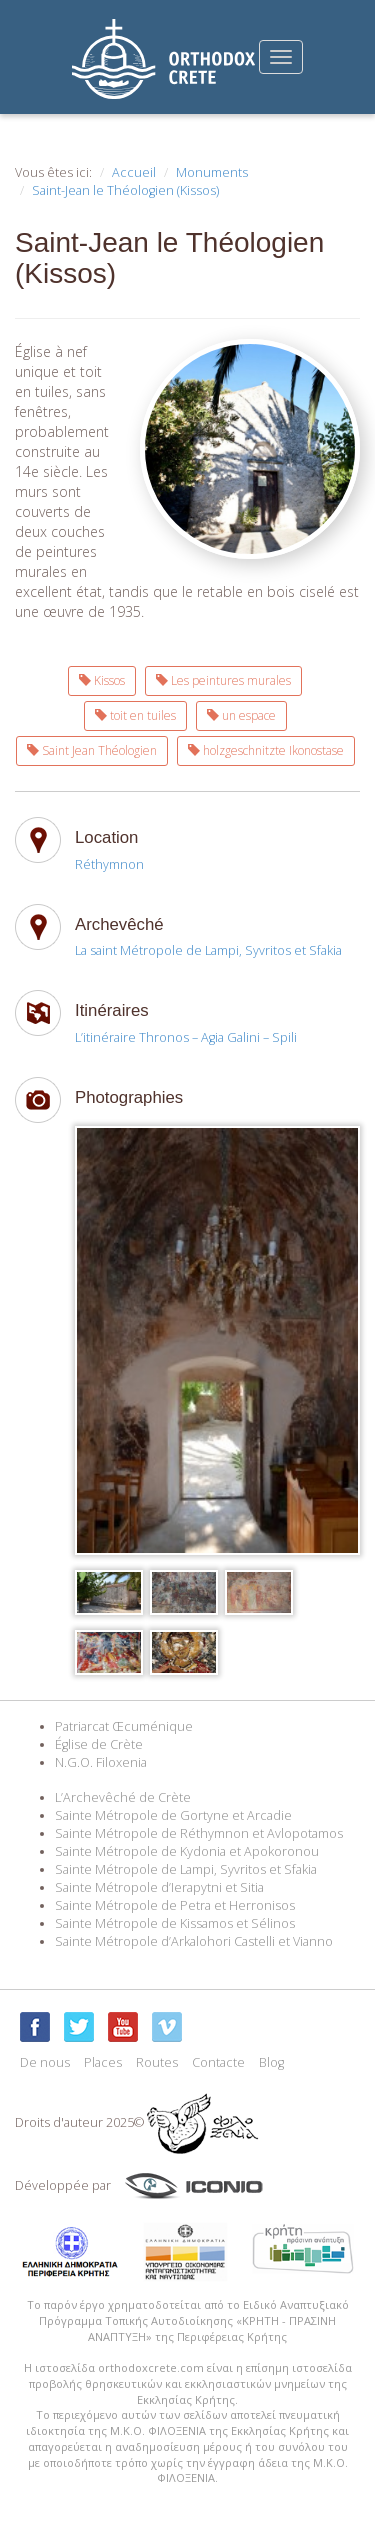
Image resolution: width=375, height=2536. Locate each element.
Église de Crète (99, 1744)
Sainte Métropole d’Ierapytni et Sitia (159, 1887)
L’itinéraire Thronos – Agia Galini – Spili (186, 1037)
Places (103, 2062)
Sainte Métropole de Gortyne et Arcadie (173, 1815)
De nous (45, 2062)
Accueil (134, 172)
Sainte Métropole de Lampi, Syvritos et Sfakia (186, 1869)
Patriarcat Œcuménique (124, 1726)
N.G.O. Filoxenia (101, 1762)
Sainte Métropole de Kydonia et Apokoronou (187, 1851)
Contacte (218, 2062)
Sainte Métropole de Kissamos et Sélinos (175, 1923)
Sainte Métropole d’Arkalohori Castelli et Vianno (194, 1941)
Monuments (212, 172)
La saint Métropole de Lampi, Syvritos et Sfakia (208, 950)
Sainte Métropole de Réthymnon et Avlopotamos (199, 1833)
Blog (271, 2062)
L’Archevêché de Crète (123, 1797)
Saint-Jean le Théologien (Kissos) (125, 190)
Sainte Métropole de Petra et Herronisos (175, 1905)
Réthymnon (109, 864)
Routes (157, 2062)
